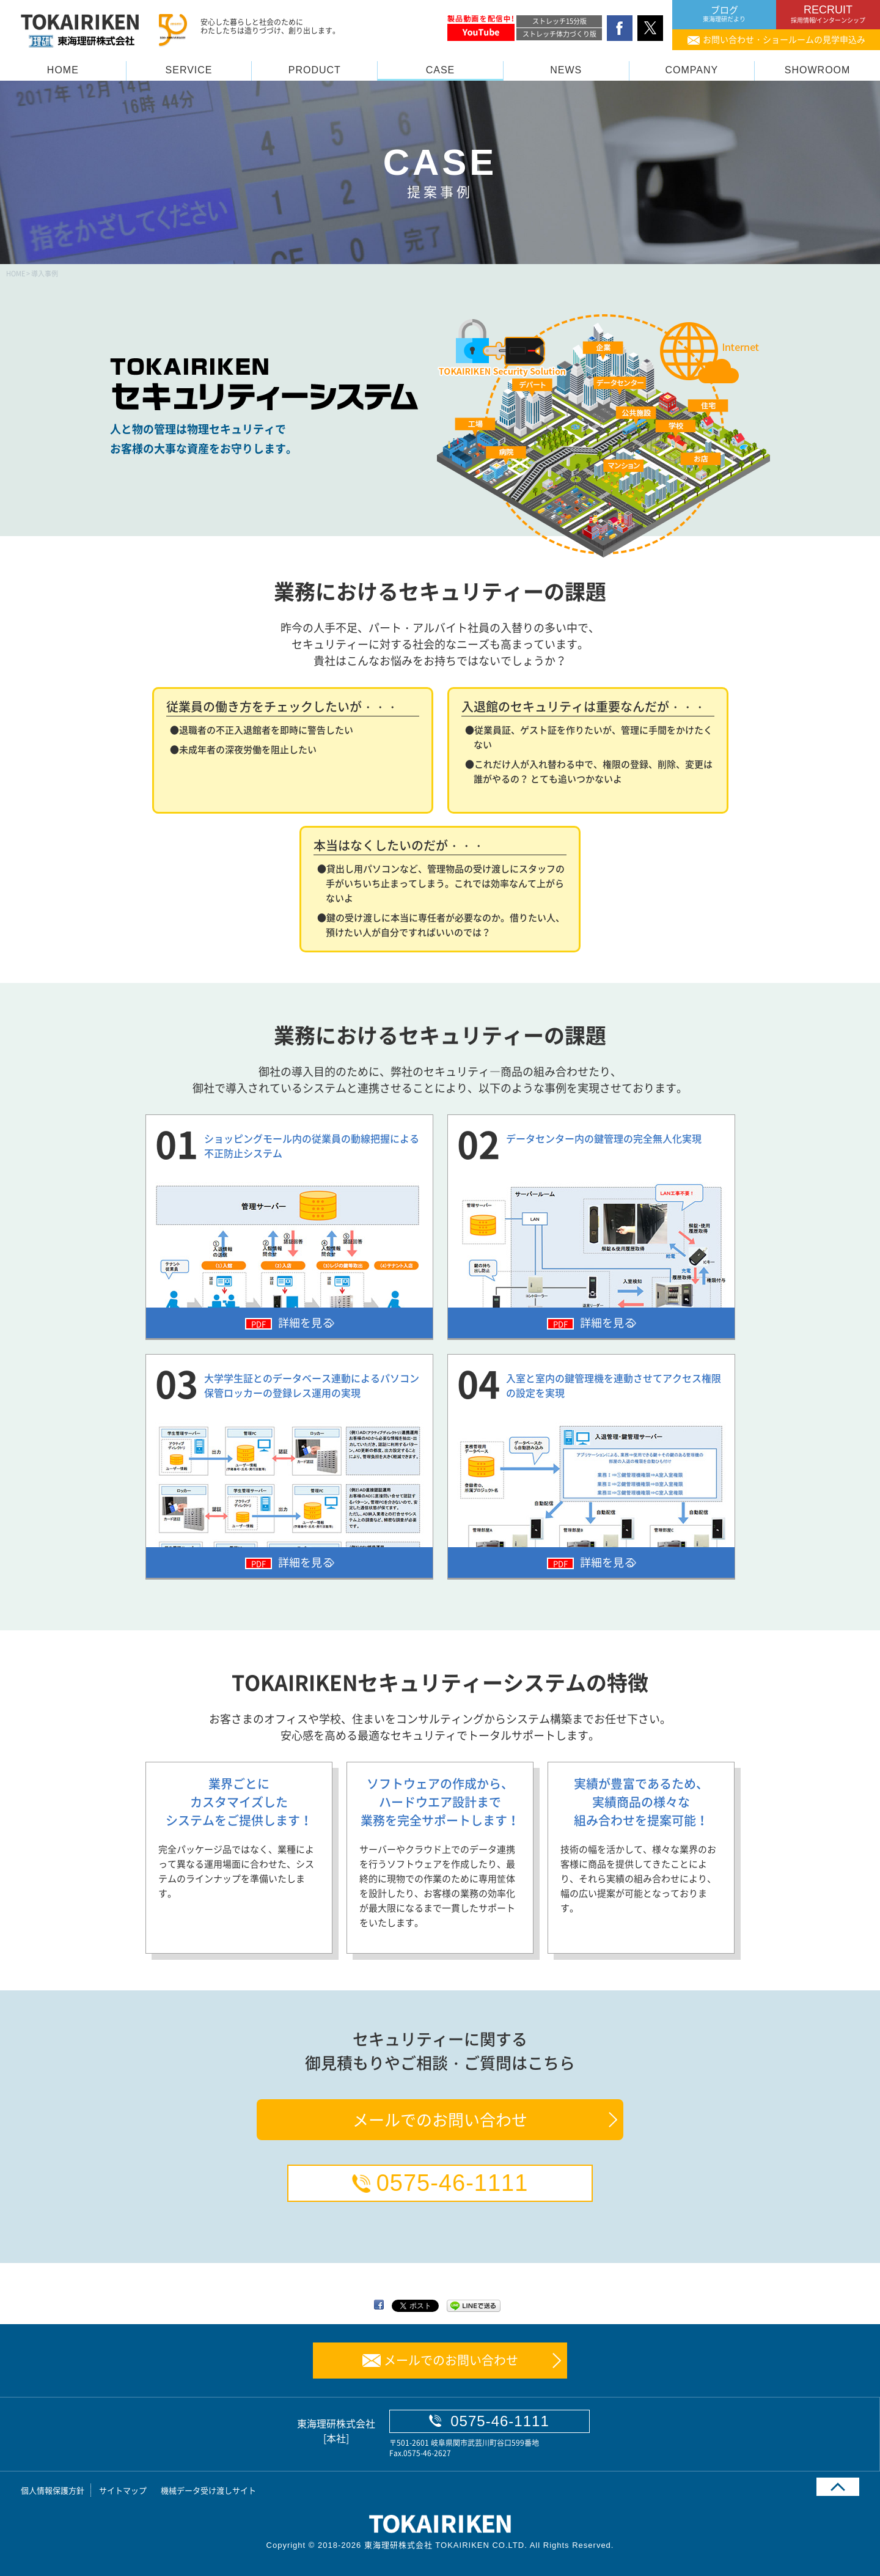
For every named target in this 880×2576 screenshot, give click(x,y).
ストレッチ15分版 (559, 21)
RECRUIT (828, 14)
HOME (63, 70)
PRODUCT (314, 70)
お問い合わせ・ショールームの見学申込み (784, 39)
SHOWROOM (818, 70)
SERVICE (189, 70)
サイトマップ (123, 2490)
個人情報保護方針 (52, 2490)
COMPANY (692, 70)
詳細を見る (300, 1322)
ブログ (724, 14)
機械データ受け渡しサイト (208, 2490)
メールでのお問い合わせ (440, 2119)
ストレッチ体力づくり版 (559, 34)
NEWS (566, 70)
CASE (440, 70)
